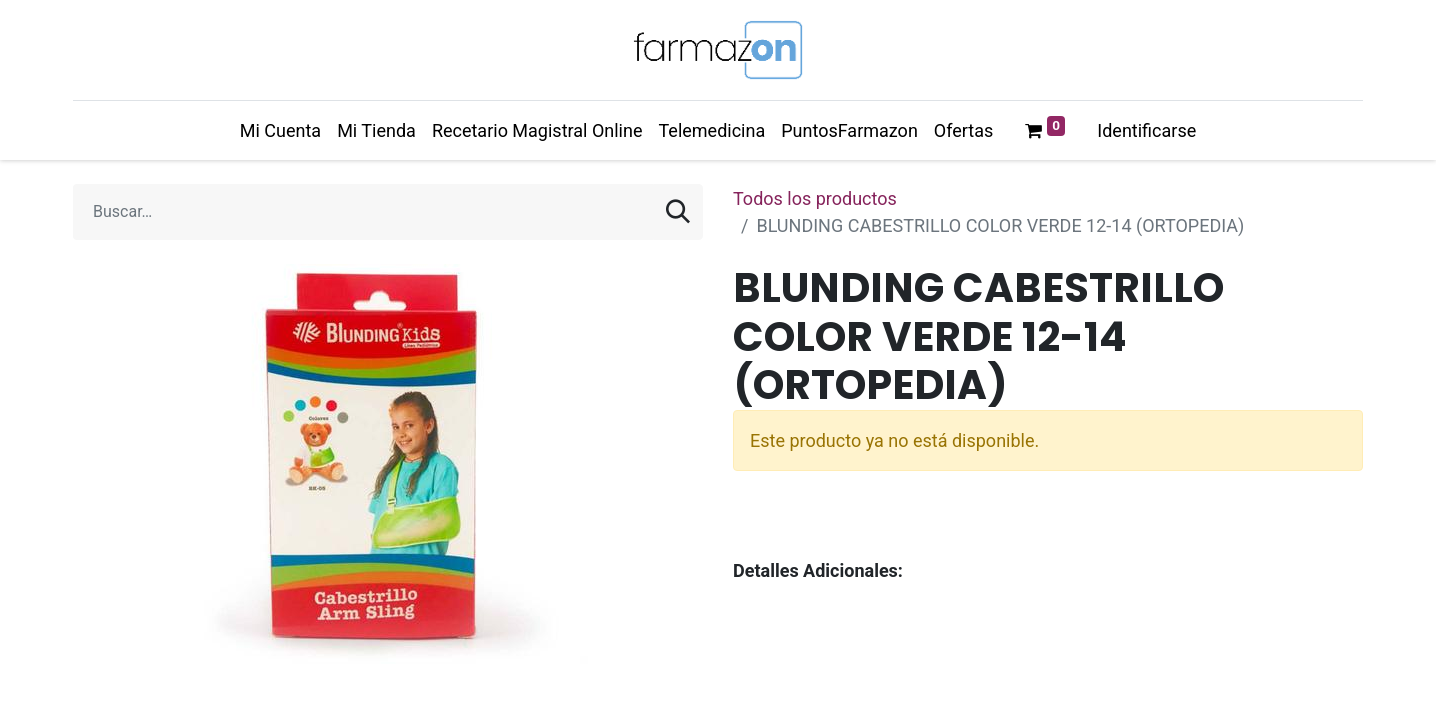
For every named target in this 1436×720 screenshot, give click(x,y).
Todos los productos (815, 198)
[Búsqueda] (678, 212)
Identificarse (1146, 130)
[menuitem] (280, 130)
